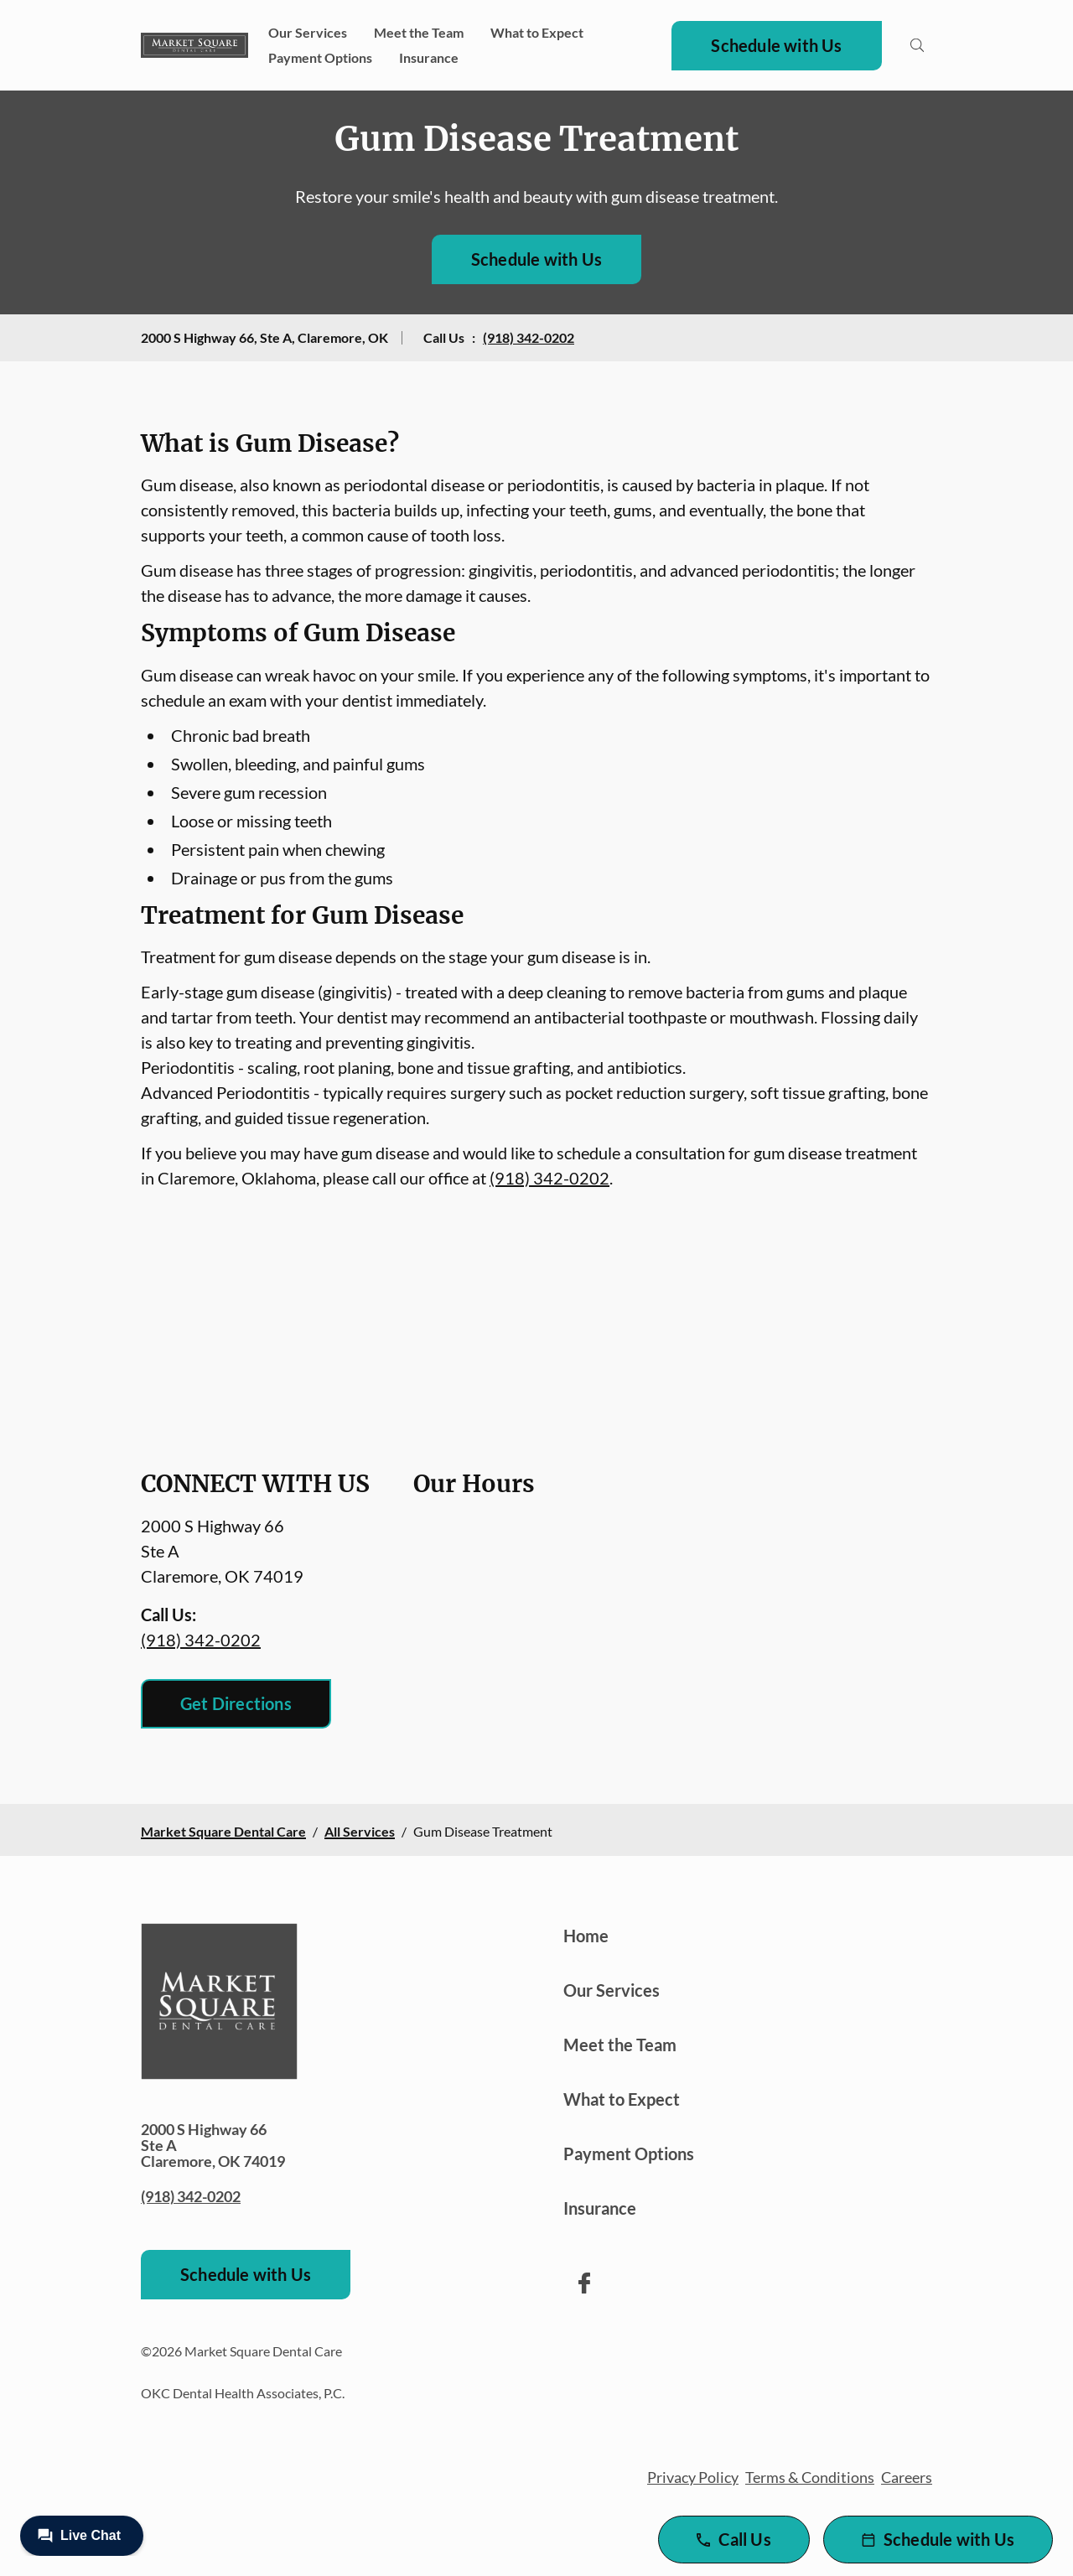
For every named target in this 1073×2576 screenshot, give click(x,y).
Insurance (429, 57)
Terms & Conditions (809, 2477)
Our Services (307, 32)
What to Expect (536, 32)
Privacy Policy (693, 2477)
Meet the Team (419, 32)
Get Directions (236, 1703)
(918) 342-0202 (528, 337)
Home (586, 1936)
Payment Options (320, 57)
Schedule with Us (776, 45)
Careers (906, 2477)
